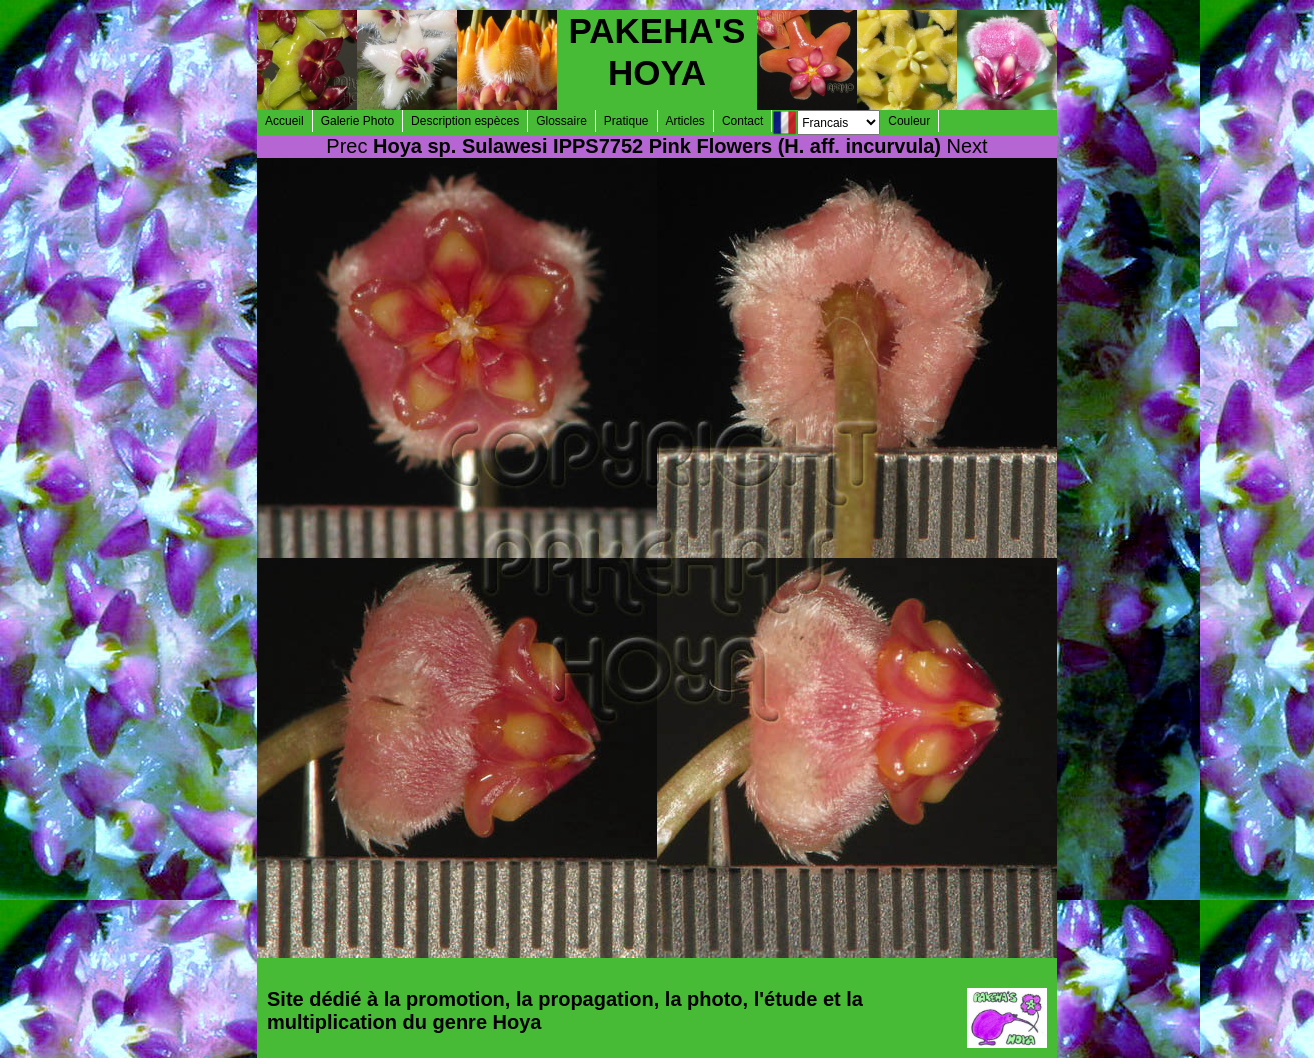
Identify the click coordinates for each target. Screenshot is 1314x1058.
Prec (346, 146)
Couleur (909, 121)
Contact (742, 121)
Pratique (626, 121)
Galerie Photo (357, 121)
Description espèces (465, 121)
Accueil (284, 121)
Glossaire (561, 121)
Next (967, 146)
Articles (685, 121)
